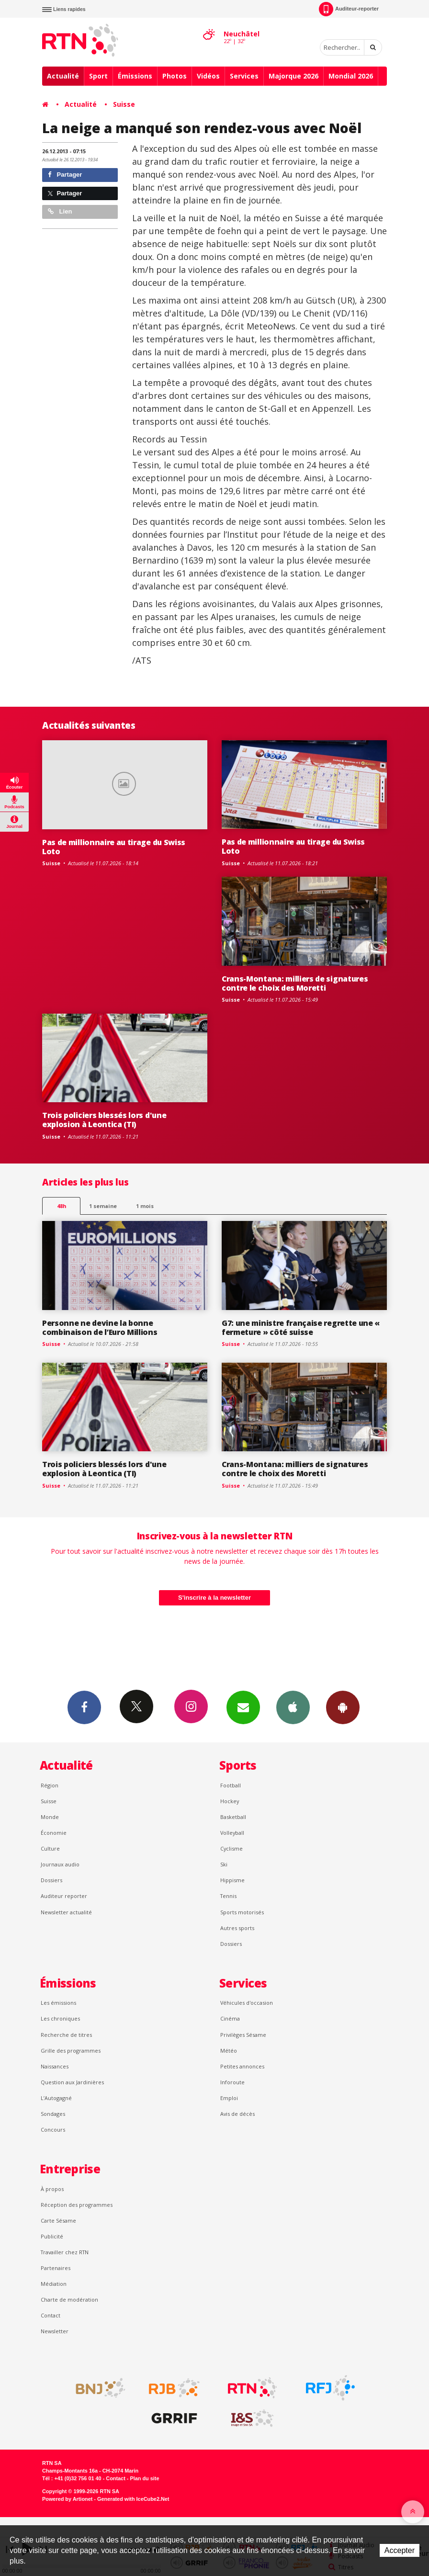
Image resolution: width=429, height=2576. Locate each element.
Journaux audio (60, 1864)
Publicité (52, 2236)
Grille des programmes (71, 2050)
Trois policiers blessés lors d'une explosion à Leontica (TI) (104, 1120)
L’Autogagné (56, 2098)
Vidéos (208, 75)
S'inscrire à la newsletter (214, 1597)
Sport (98, 75)
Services (244, 75)
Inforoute (232, 2082)
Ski (223, 1864)
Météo (228, 2050)
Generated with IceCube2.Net (133, 2499)
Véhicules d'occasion (246, 2003)
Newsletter (54, 2331)
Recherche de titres (66, 2035)
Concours (53, 2129)
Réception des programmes (77, 2205)
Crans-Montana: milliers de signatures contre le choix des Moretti (295, 983)
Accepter (399, 2550)
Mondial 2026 (350, 75)
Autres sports (237, 1928)
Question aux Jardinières (72, 2082)
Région (49, 1785)
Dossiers (51, 1880)
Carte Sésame (58, 2220)
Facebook (84, 1707)
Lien (60, 211)
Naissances (54, 2066)
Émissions (135, 75)
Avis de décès (237, 2114)
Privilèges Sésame (243, 2035)
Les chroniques (60, 2018)
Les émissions (58, 2003)
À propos (52, 2189)
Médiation (54, 2284)
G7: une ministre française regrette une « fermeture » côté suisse (301, 1327)
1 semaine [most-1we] (103, 1205)
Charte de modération (69, 2299)
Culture (50, 1848)
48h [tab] (61, 1205)
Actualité (63, 75)
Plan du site (144, 2478)
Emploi (229, 2098)
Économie (54, 1833)
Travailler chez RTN (65, 2252)
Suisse (124, 104)
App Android (343, 1707)
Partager (65, 174)
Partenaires (55, 2268)
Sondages (53, 2114)
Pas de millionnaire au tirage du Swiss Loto (113, 847)
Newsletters (243, 1707)
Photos (174, 75)
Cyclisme (231, 1848)
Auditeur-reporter (349, 9)
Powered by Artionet (67, 2499)
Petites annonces (242, 2066)
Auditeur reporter (64, 1896)
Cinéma (230, 2018)
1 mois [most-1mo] (145, 1205)
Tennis (228, 1896)
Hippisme (232, 1880)
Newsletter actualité (66, 1912)
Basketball (233, 1817)
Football (230, 1785)
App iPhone (293, 1707)
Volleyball (232, 1833)
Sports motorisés (242, 1912)
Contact (50, 2315)
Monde (50, 1817)
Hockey (229, 1801)
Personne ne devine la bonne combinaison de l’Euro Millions (100, 1327)
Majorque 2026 (293, 75)
